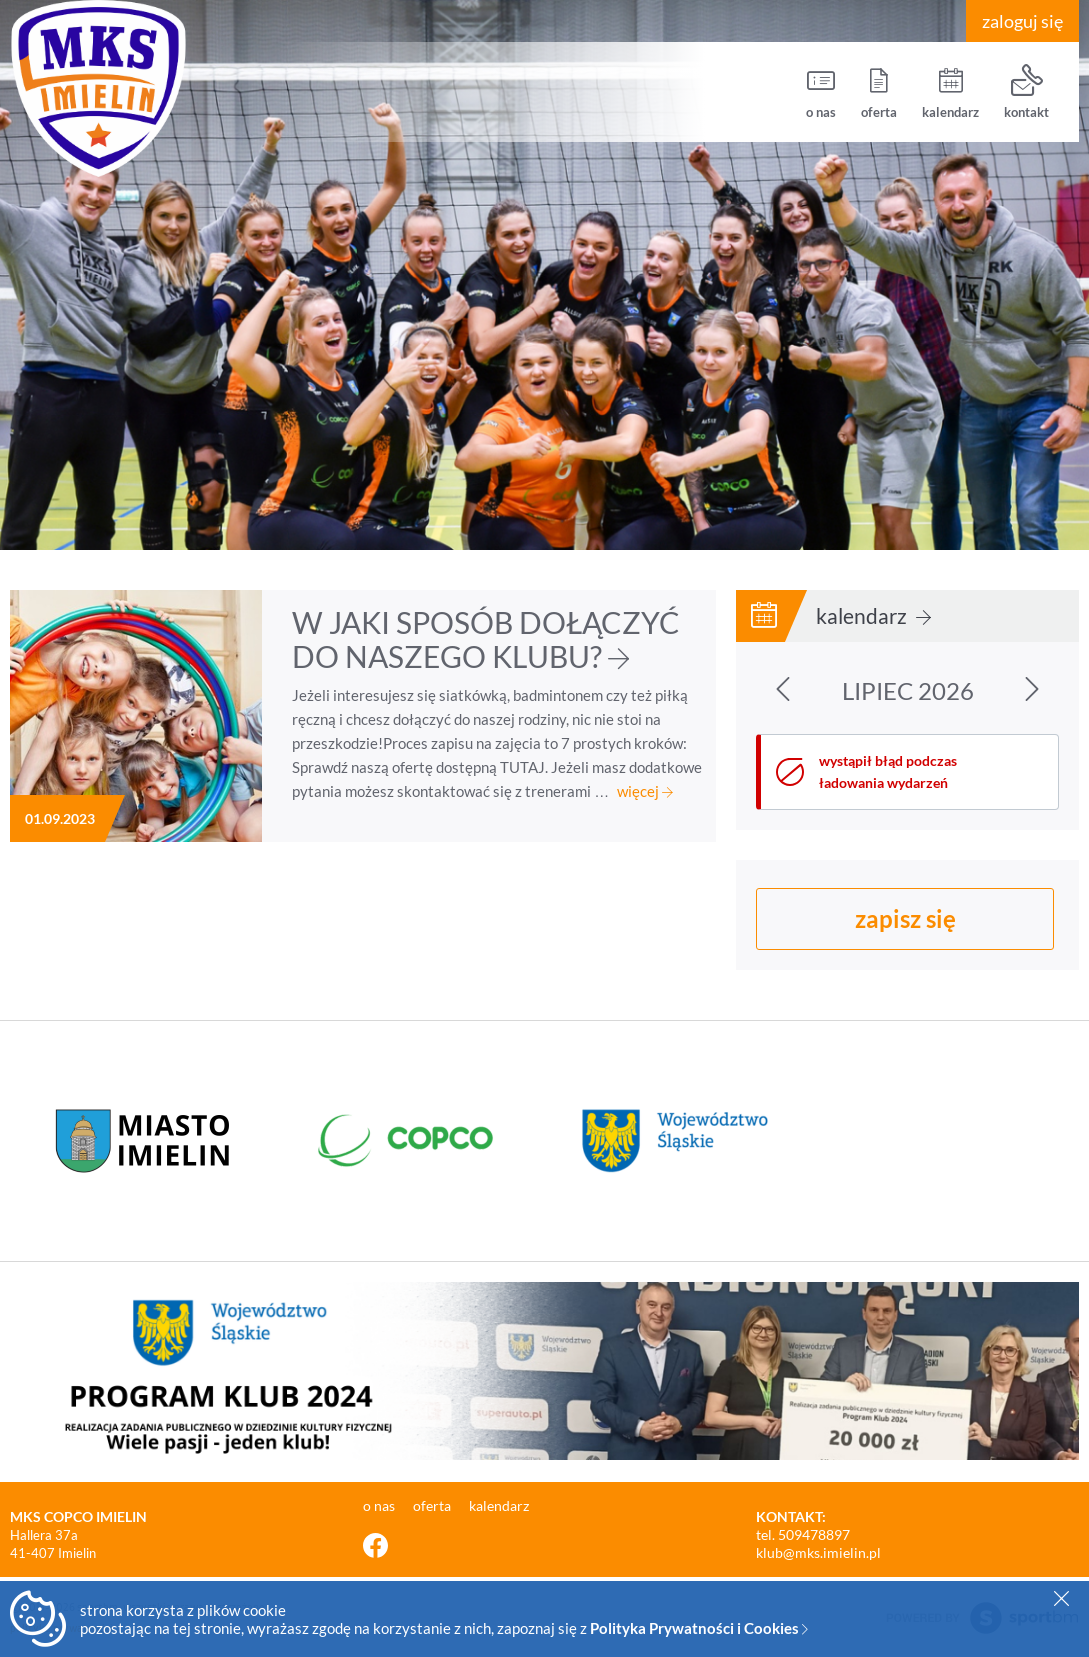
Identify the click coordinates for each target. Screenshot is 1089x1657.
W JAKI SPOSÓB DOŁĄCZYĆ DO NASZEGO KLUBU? (486, 639)
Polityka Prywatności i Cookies (699, 1628)
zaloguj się (1022, 21)
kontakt (1026, 92)
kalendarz (950, 92)
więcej (645, 791)
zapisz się (905, 918)
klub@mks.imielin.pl (818, 1552)
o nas (821, 92)
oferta (879, 92)
